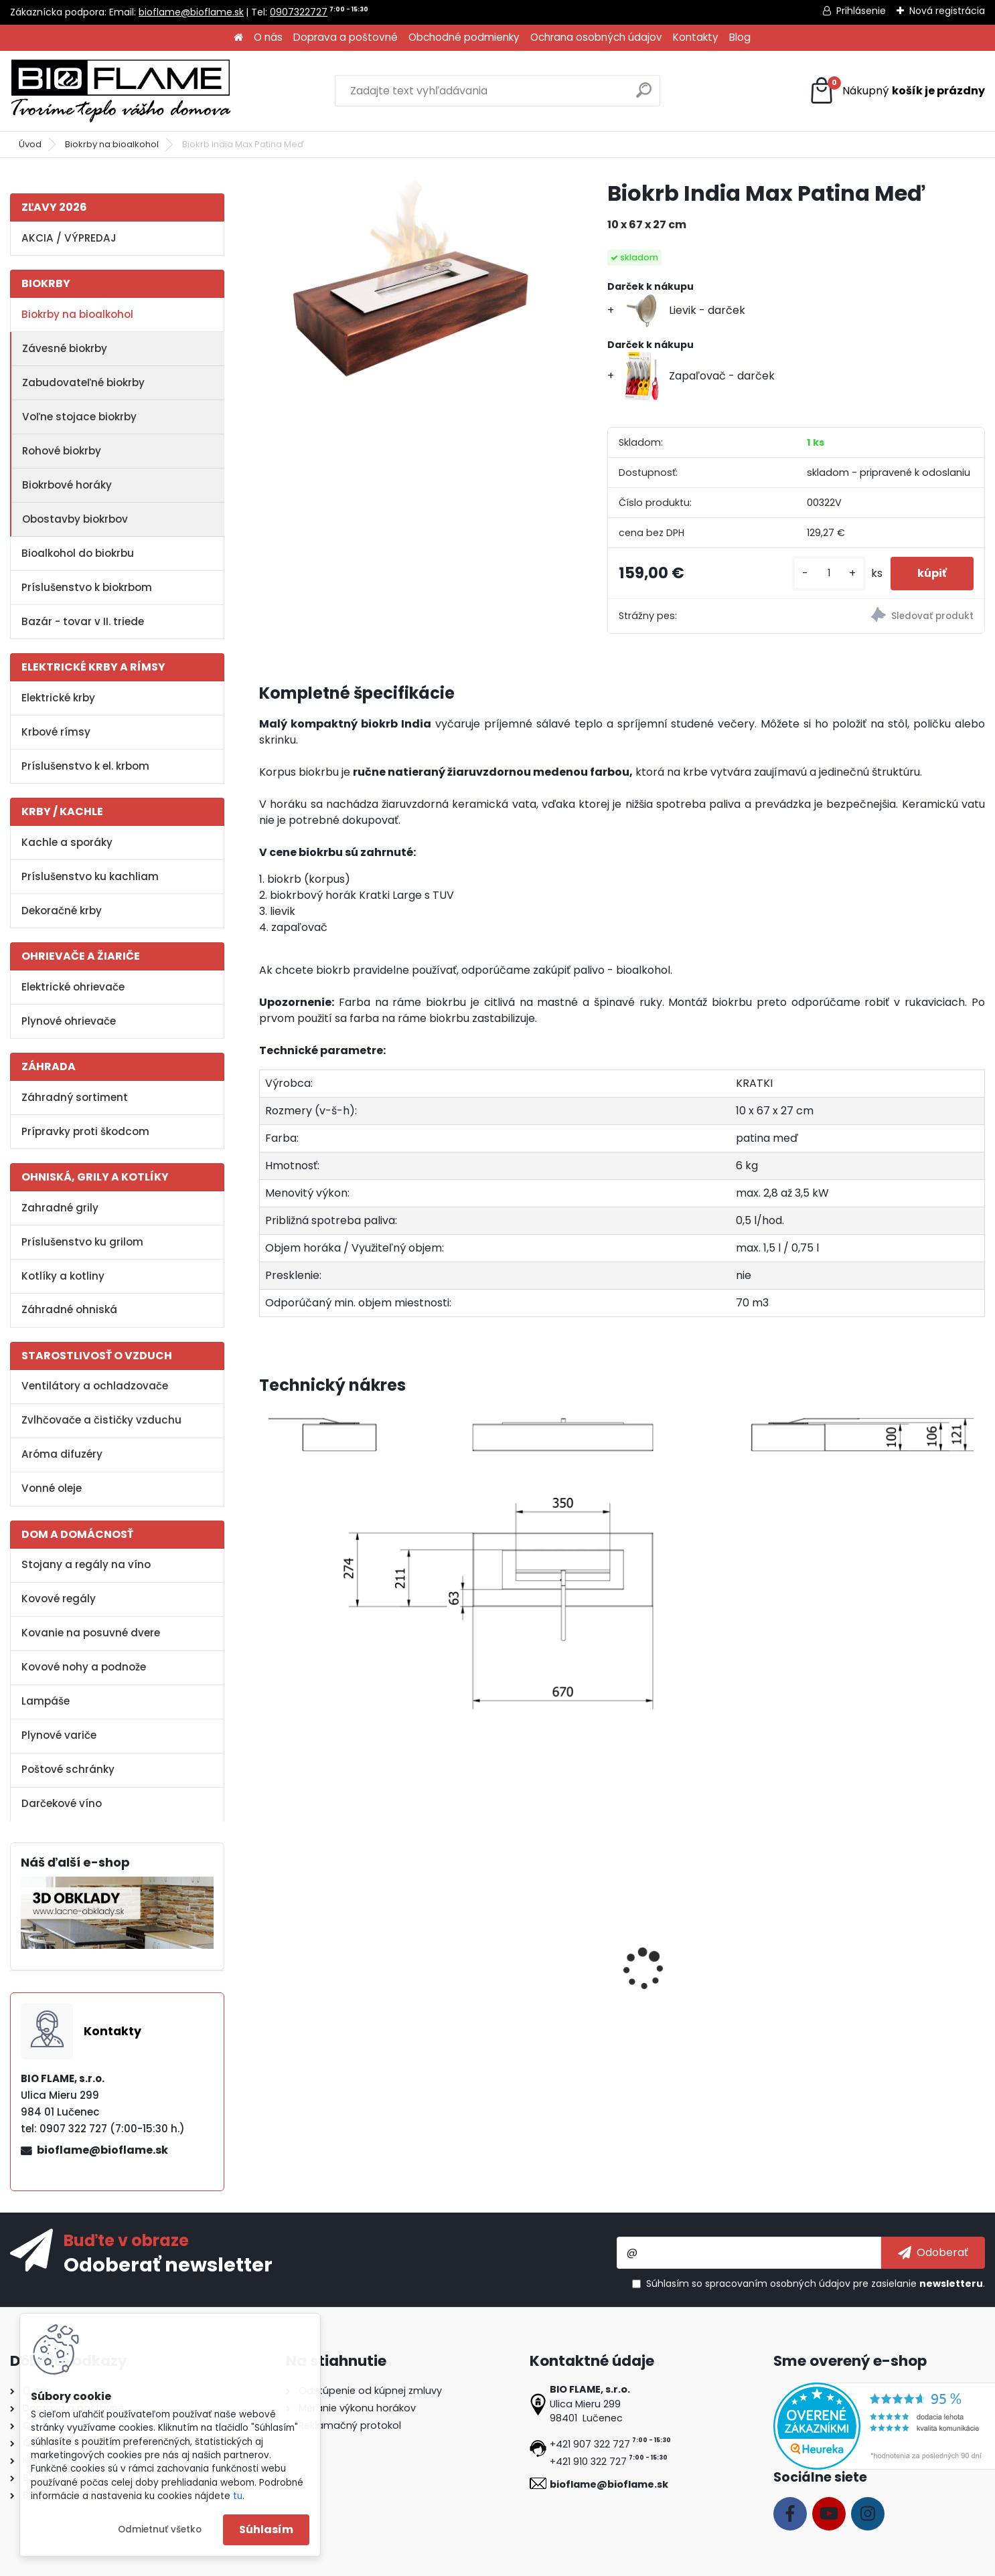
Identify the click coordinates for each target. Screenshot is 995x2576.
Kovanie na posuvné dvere (90, 1633)
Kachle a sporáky (66, 842)
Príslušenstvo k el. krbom (85, 766)
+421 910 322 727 (588, 2461)
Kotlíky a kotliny (62, 1276)
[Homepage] (238, 38)
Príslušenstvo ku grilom (82, 1242)
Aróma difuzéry (61, 1454)
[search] (644, 95)
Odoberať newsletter (168, 2264)
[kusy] (829, 573)
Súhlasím (266, 2529)
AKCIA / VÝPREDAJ (69, 238)
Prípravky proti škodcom (85, 1131)
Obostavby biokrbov (75, 519)
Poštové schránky (67, 1769)
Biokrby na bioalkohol (112, 144)
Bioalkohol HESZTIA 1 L (324, 1987)
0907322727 (298, 12)
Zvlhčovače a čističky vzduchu (101, 1420)
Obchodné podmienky (464, 37)
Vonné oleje (51, 1488)
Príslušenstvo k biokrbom (86, 587)
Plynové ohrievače (68, 1021)
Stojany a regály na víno (86, 1564)
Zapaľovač (660, 1987)
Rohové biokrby (61, 451)
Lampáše (45, 1701)
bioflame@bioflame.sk (191, 12)
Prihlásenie (861, 10)
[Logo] (120, 91)
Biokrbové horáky (67, 485)
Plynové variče (58, 1735)
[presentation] (265, 1954)
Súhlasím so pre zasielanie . (815, 2283)
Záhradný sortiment (74, 1097)
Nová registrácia (947, 10)
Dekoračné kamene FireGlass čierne (889, 1993)
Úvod (30, 144)
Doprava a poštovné (345, 37)
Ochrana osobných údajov (596, 37)
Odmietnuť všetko (160, 2529)
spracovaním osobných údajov (777, 2283)
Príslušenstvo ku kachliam (90, 876)
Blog (740, 37)
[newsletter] (933, 2252)
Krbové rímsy (55, 732)
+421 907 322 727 (590, 2444)
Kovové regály (58, 1599)
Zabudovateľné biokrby (83, 382)
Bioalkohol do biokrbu (77, 553)
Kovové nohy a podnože (83, 1667)
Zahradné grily (59, 1208)
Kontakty (695, 37)
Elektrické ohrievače (73, 987)
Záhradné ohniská (69, 1309)
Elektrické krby (58, 698)
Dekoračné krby (61, 911)
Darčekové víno (61, 1803)
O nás (268, 37)
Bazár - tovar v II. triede (82, 621)
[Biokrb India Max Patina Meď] (411, 280)
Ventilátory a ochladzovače (94, 1386)
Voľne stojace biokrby (79, 417)
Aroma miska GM (495, 1987)
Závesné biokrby (64, 348)
